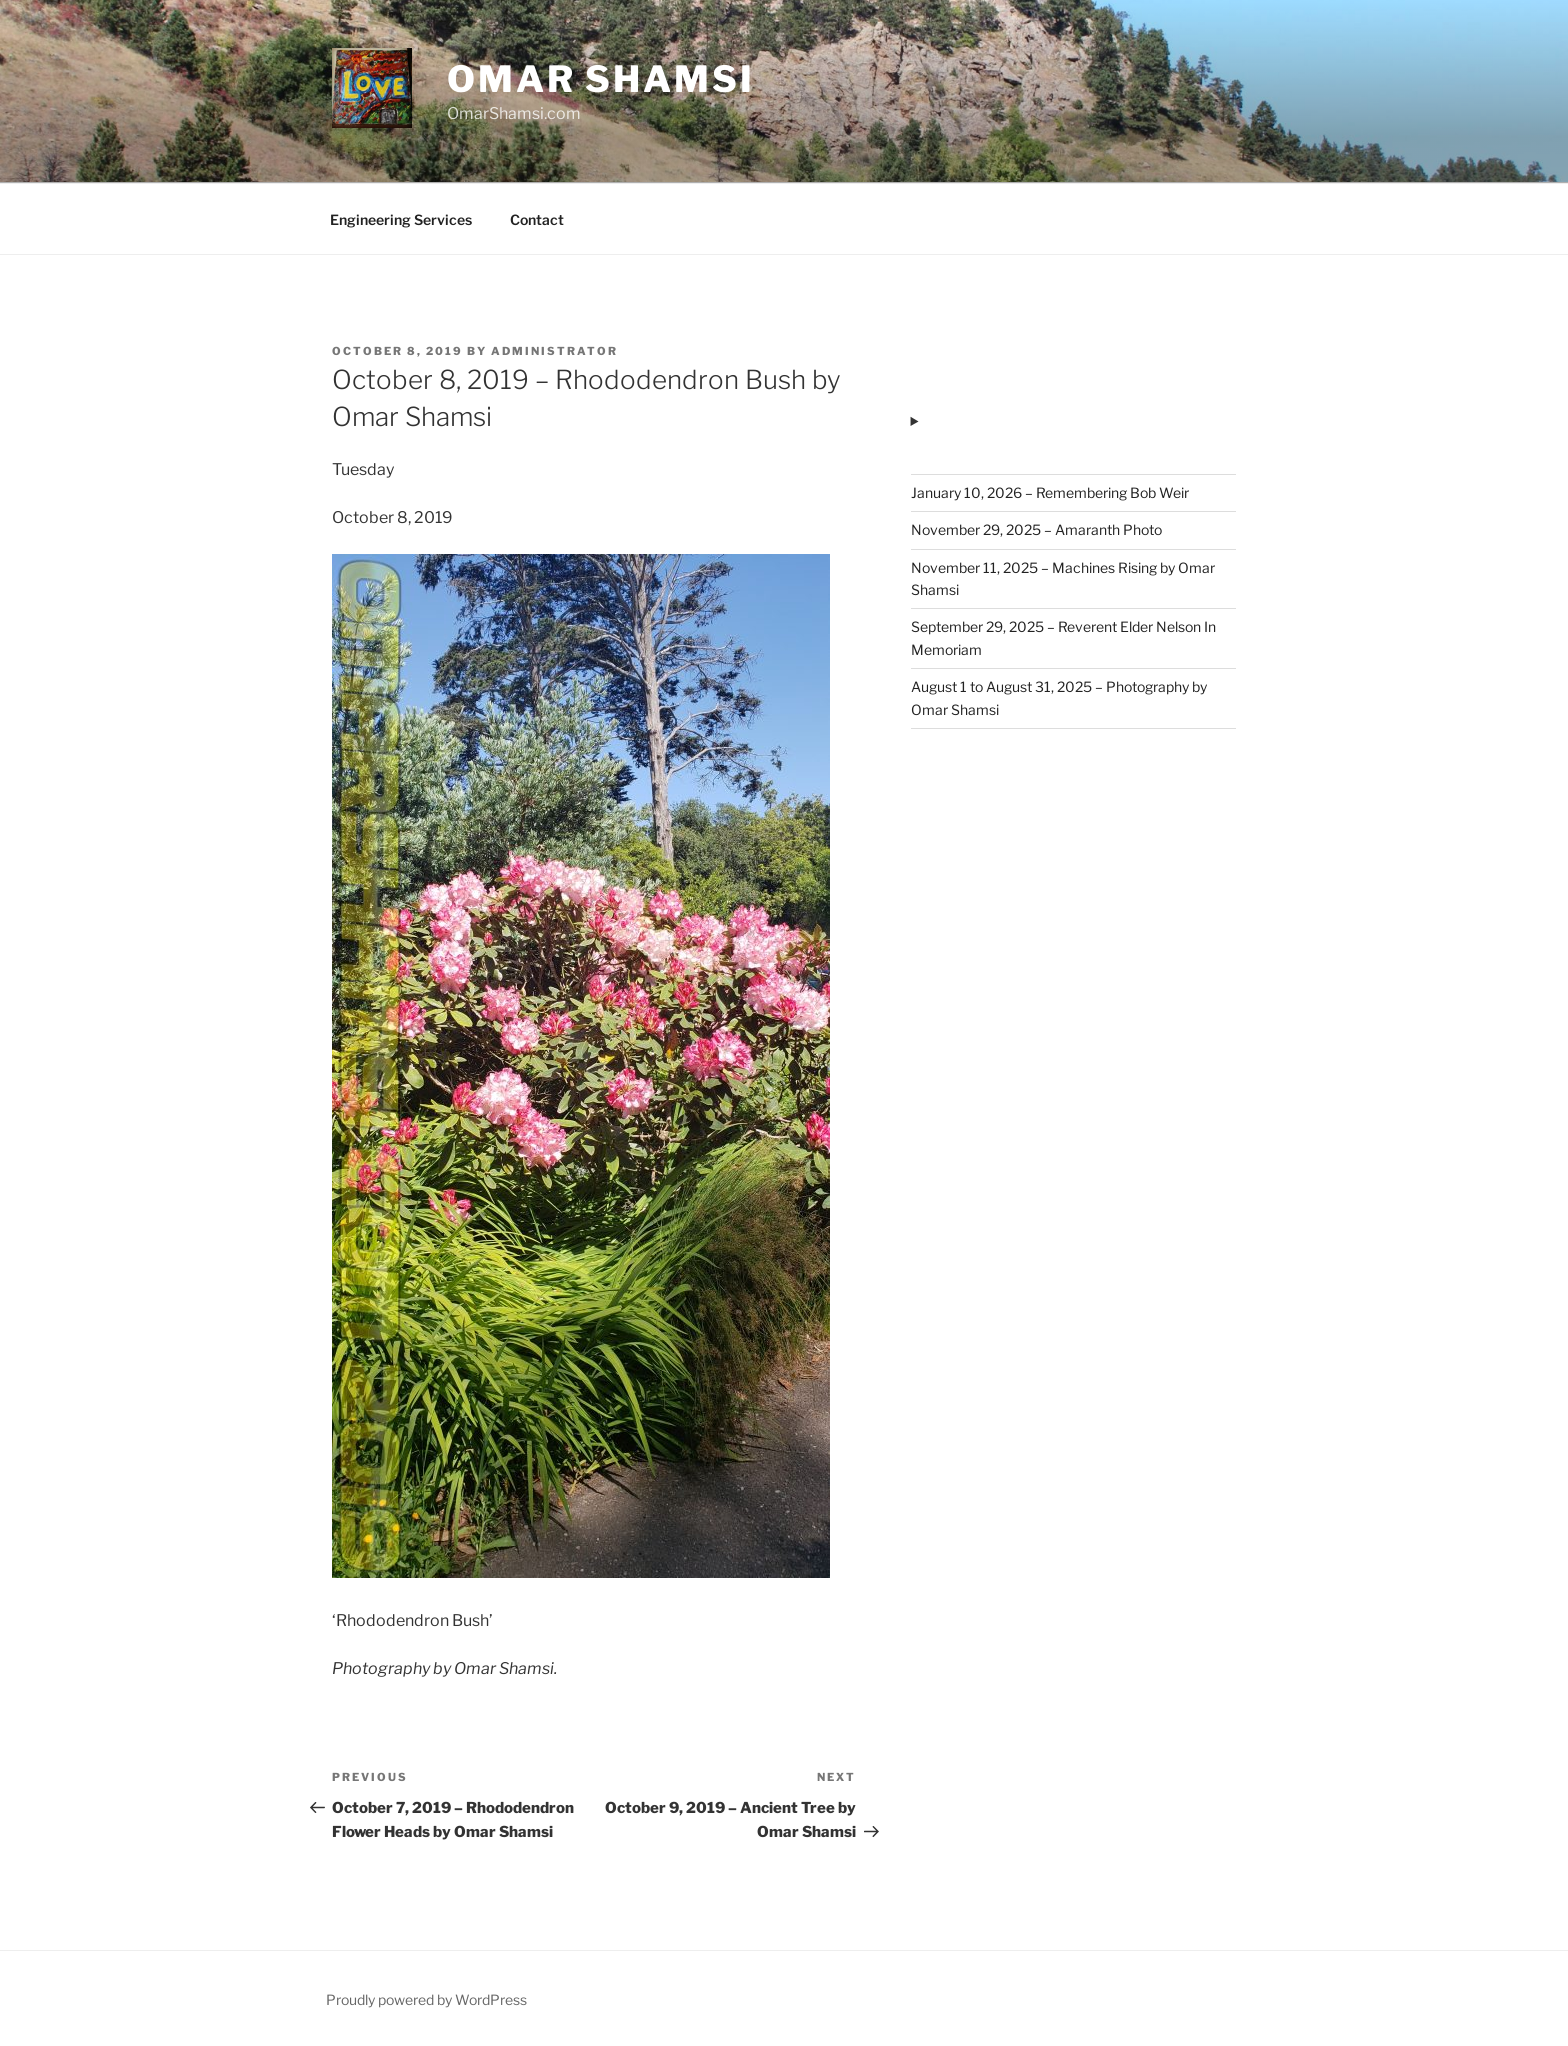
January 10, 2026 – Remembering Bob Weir (1050, 492)
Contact (537, 219)
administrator (554, 351)
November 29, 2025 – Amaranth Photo (1036, 529)
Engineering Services (401, 219)
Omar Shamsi (601, 79)
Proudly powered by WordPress (426, 1999)
